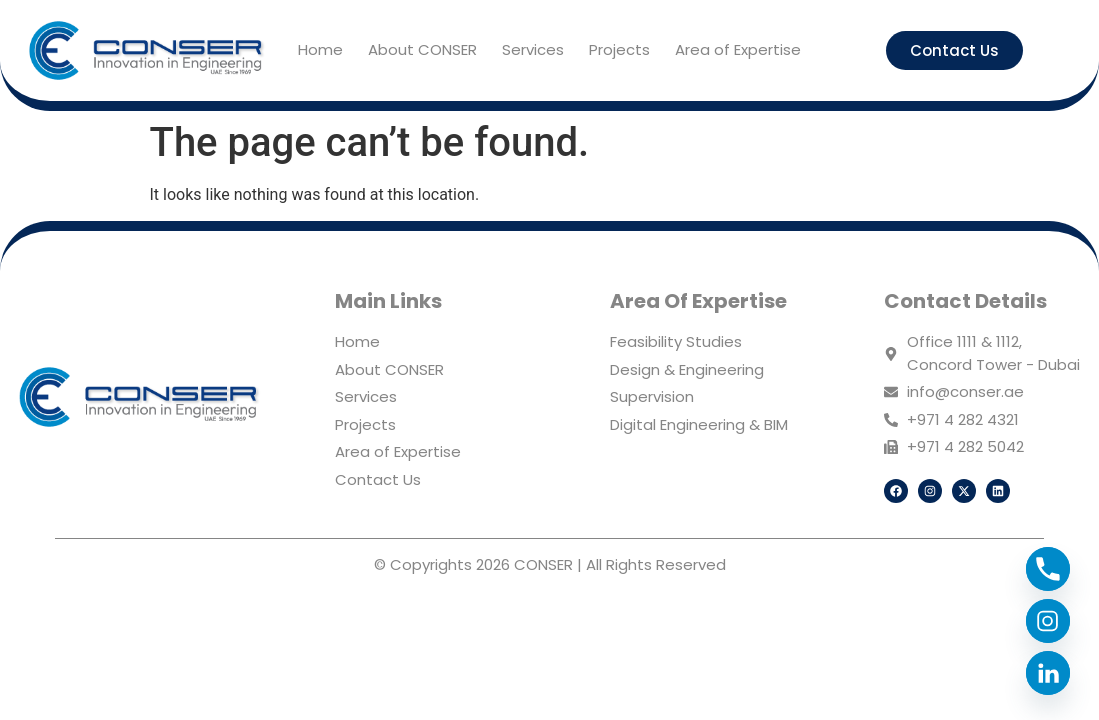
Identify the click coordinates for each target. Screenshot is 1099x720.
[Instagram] (1048, 621)
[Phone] (1048, 569)
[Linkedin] (1048, 673)
